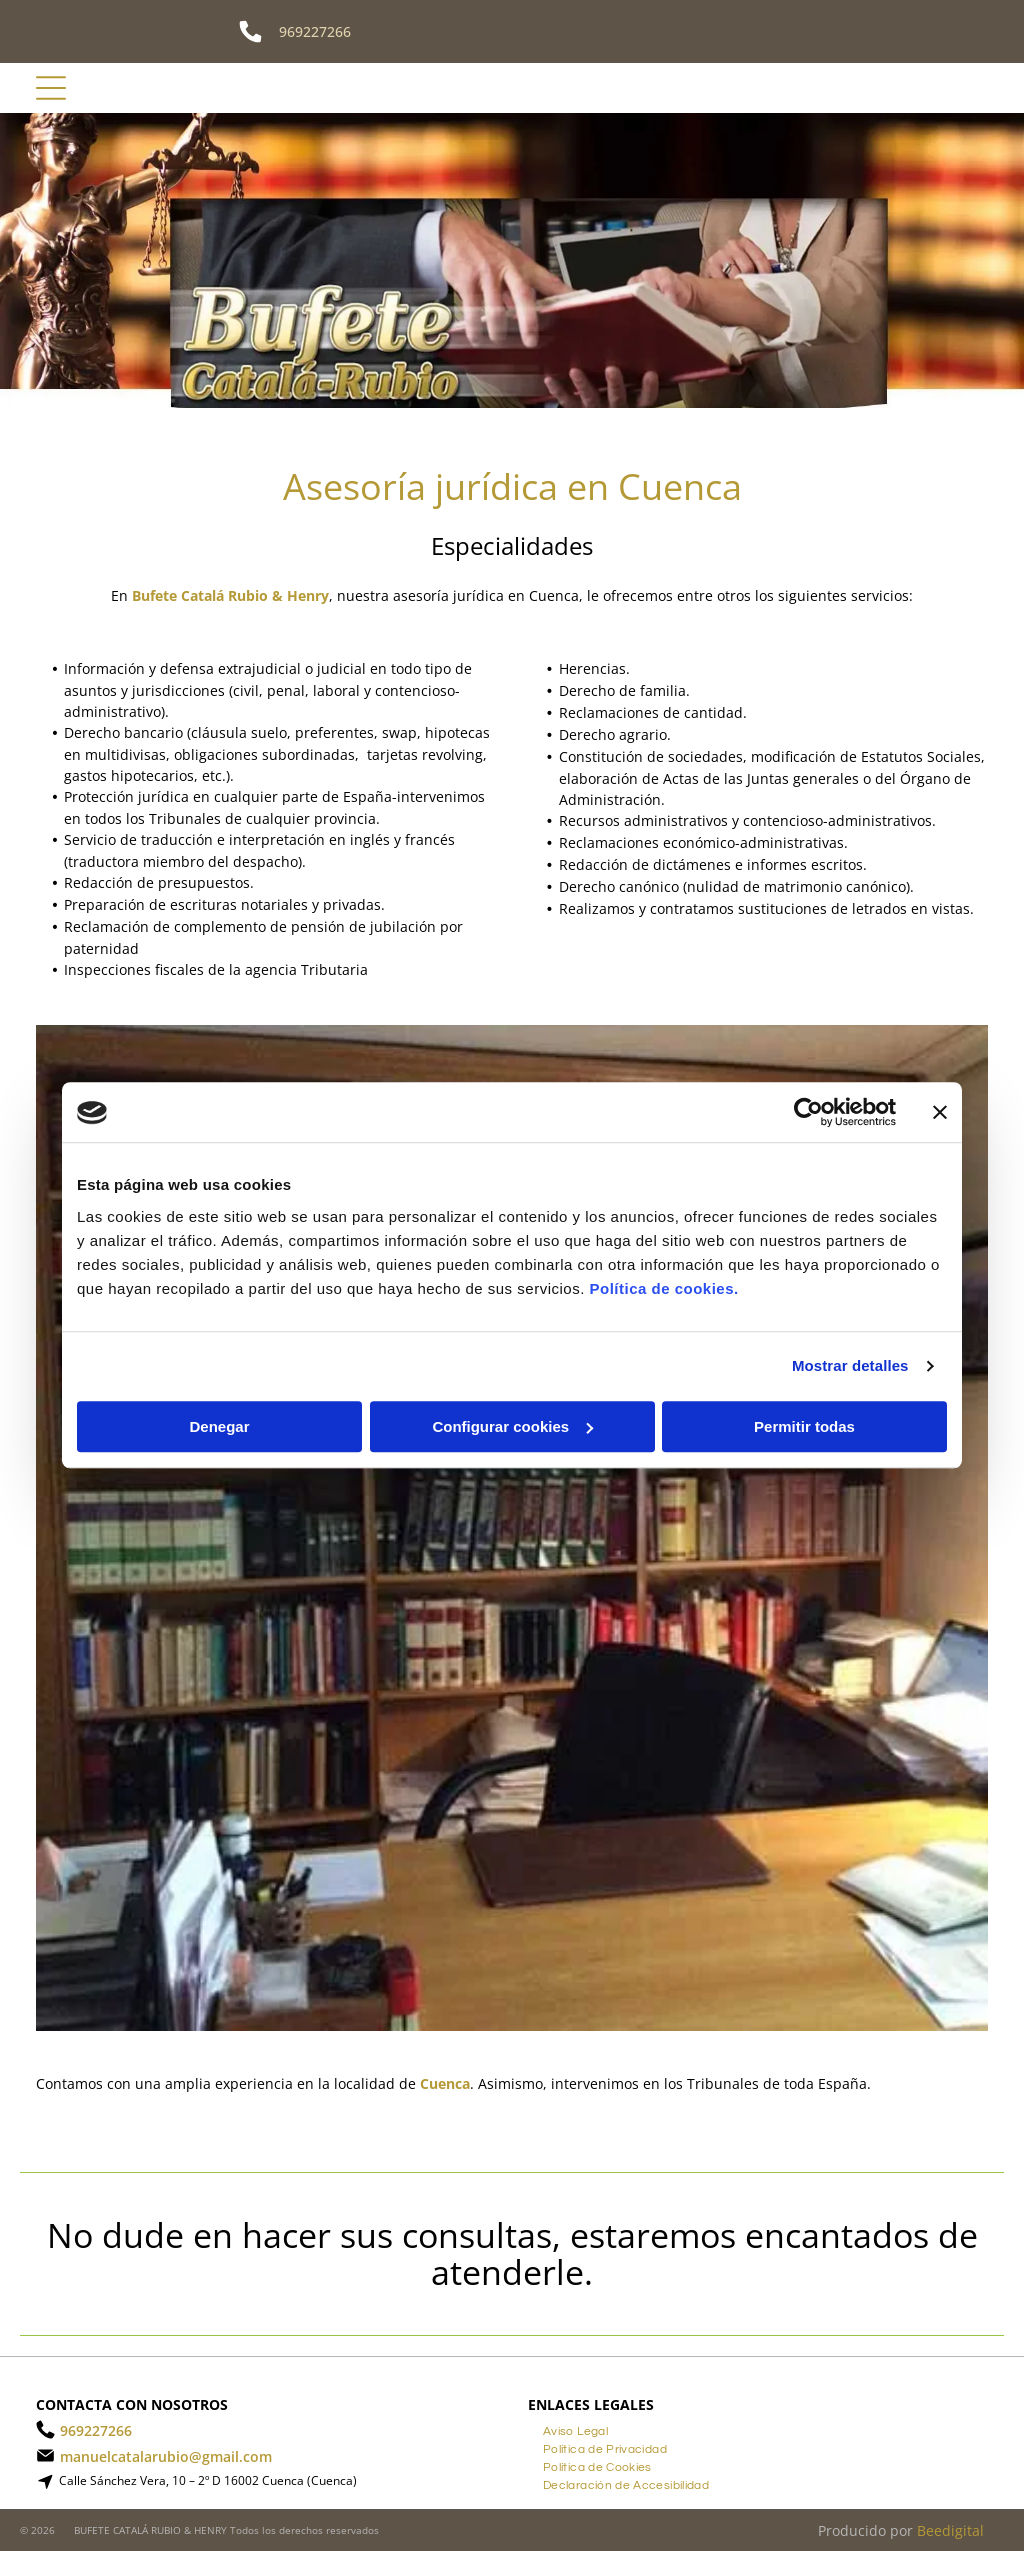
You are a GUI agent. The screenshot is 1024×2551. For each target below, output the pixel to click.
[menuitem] (575, 2429)
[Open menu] (51, 88)
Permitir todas (804, 1426)
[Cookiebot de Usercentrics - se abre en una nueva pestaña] (808, 1113)
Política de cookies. (663, 1288)
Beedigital (950, 2530)
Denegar (219, 1426)
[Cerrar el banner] (940, 1113)
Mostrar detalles (850, 1366)
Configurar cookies (512, 1426)
